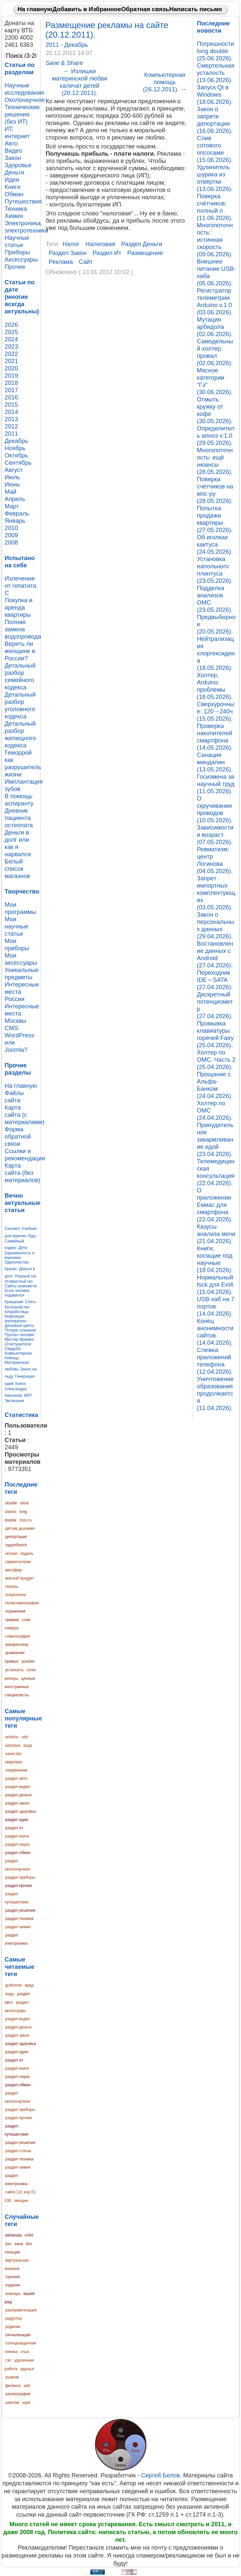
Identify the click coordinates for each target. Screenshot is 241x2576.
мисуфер (13, 1570)
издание (12, 2285)
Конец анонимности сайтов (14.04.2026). (215, 1331)
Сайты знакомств (21, 1286)
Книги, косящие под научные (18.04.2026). (215, 1259)
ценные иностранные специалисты (20, 1686)
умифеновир (16, 1644)
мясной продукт (19, 1578)
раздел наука (17, 1844)
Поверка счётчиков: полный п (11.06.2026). (215, 207)
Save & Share (64, 62)
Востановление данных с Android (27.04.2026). (215, 954)
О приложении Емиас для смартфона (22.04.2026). (215, 1205)
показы (11, 1586)
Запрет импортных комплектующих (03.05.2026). (216, 893)
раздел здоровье (20, 1811)
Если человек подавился (17, 1293)
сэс (8, 2360)
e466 (28, 2235)
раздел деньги (18, 1795)
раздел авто (16, 1778)
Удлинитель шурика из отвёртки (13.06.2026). (215, 178)
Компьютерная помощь (18, 1355)
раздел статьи (18, 2151)
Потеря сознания (20, 1330)
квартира (13, 1762)
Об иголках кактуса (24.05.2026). (215, 544)
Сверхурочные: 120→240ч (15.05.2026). (215, 711)
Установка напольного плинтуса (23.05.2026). (215, 569)
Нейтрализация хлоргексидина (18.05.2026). (216, 653)
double (11, 1503)
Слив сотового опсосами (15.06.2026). (215, 149)
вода (27, 1745)
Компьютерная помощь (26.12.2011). (165, 82)
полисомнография (22, 1603)
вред (29, 1985)
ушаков (12, 2377)
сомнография (17, 1636)
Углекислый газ (19, 1281)
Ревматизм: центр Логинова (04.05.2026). (215, 860)
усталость (14, 1670)
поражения (15, 1611)
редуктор (13, 2318)
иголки (11, 1553)
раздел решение (20, 1910)
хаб (27, 2385)
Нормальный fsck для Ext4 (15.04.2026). (215, 1284)
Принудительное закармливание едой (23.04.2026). (215, 1139)
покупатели (15, 1594)
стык (24, 2351)
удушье (27, 2369)
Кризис (11, 1269)
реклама (61, 261)
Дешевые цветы (19, 1325)
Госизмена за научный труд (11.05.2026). (216, 784)
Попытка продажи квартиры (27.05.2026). (215, 519)
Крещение (14, 1302)
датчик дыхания (19, 1528)
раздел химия (17, 1927)
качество (13, 1753)
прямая (12, 1620)
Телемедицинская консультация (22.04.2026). (215, 1172)
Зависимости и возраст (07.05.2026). (215, 834)
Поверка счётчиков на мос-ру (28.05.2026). (215, 490)
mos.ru (25, 1520)
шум (26, 2402)
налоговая (100, 243)
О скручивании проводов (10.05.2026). (215, 809)
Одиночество (17, 1262)
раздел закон (17, 1803)
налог (71, 243)
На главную (34, 9)
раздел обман (18, 1852)
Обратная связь (145, 9)
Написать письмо (195, 9)
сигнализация (17, 2335)
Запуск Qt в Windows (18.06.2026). (215, 94)
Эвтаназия (14, 1400)
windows (12, 1745)
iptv (8, 2244)
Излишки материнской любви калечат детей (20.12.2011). (79, 82)
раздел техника (19, 1918)
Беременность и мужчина (20, 1255)
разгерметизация (21, 2310)
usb (24, 1737)
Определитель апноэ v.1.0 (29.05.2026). (215, 435)
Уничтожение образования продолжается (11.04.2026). (215, 1393)
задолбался (16, 1545)
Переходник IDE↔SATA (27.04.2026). (215, 979)
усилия (28, 1661)
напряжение (16, 1770)
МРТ (28, 1395)
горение (12, 2277)
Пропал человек (19, 1335)
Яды (32, 1236)
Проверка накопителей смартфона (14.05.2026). (215, 736)
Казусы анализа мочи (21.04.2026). (216, 1233)
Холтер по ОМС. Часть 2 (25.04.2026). (216, 1059)
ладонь (26, 1553)
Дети (22, 1247)
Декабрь (76, 44)
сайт (86, 261)
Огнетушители (18, 1344)
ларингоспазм (18, 1561)
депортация (16, 1536)
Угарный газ (25, 1276)
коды (9, 1994)
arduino (11, 1737)
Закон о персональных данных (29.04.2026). (215, 925)
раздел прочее (18, 1885)
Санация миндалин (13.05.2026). (215, 762)
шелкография (17, 2394)
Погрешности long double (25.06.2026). (215, 51)
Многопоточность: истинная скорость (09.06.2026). (215, 240)
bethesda (13, 2235)
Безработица (16, 1311)
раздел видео (17, 1786)
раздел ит (14, 1828)
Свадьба (12, 1348)
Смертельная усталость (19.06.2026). (215, 72)
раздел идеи (16, 1819)
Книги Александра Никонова (16, 1389)
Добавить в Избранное (86, 9)
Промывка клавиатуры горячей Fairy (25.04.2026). (215, 1034)
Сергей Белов (160, 2475)
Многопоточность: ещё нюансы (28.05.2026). (215, 461)
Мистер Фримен (19, 1339)
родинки (12, 2326)
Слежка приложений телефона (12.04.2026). (215, 1360)
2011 (53, 44)
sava (19, 2244)
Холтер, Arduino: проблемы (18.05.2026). (215, 686)
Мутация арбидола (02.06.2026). (215, 326)
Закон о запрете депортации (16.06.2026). (215, 120)
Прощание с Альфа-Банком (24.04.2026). (215, 1085)
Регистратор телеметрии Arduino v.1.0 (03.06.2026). (215, 301)
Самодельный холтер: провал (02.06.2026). (215, 352)
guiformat (13, 1985)
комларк (12, 2293)
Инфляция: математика (15, 1318)
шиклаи (12, 2402)
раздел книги (17, 1836)
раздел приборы (20, 1877)
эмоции (21, 2200)
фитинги (12, 2385)
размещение (145, 252)
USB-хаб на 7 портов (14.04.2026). (215, 1306)
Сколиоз (12, 1228)
